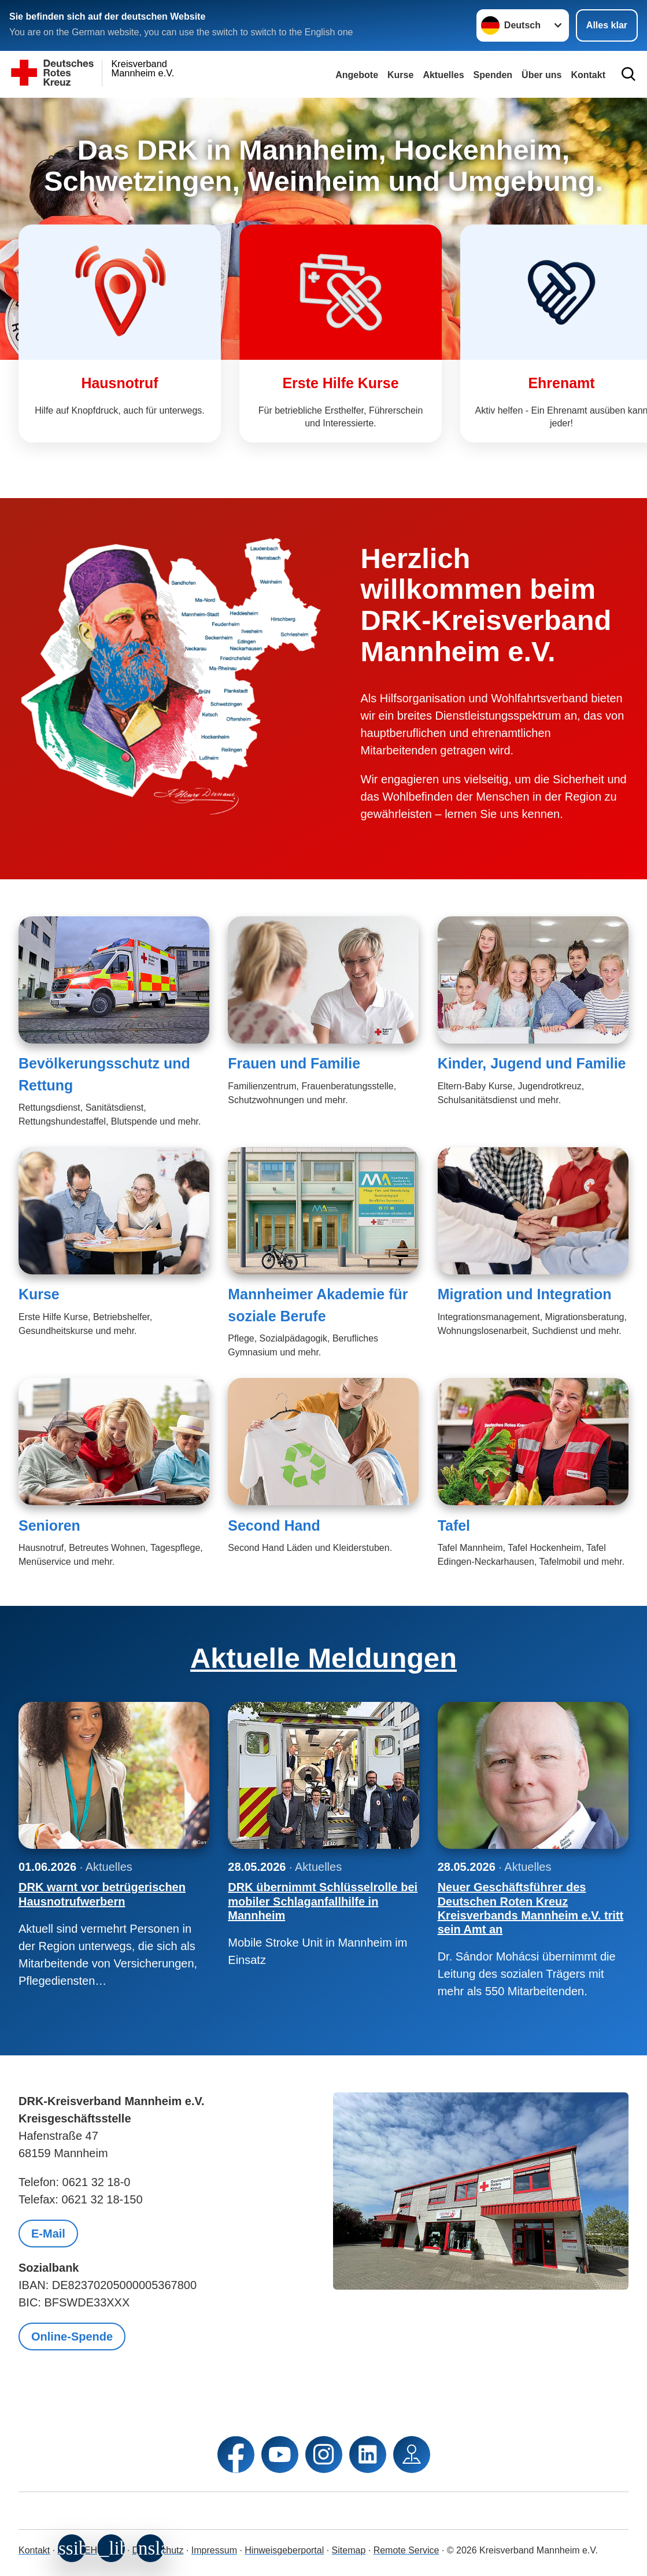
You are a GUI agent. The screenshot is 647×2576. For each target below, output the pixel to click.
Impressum (214, 2550)
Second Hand (274, 1525)
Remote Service (406, 2550)
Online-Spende (72, 2336)
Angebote (356, 75)
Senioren (49, 1525)
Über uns (541, 75)
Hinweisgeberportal (284, 2550)
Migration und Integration (525, 1294)
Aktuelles (443, 75)
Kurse (400, 75)
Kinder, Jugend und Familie (532, 1063)
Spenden (493, 75)
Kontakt (34, 2550)
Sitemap (349, 2550)
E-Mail (48, 2233)
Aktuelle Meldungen (323, 1658)
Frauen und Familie (294, 1063)
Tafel (454, 1525)
